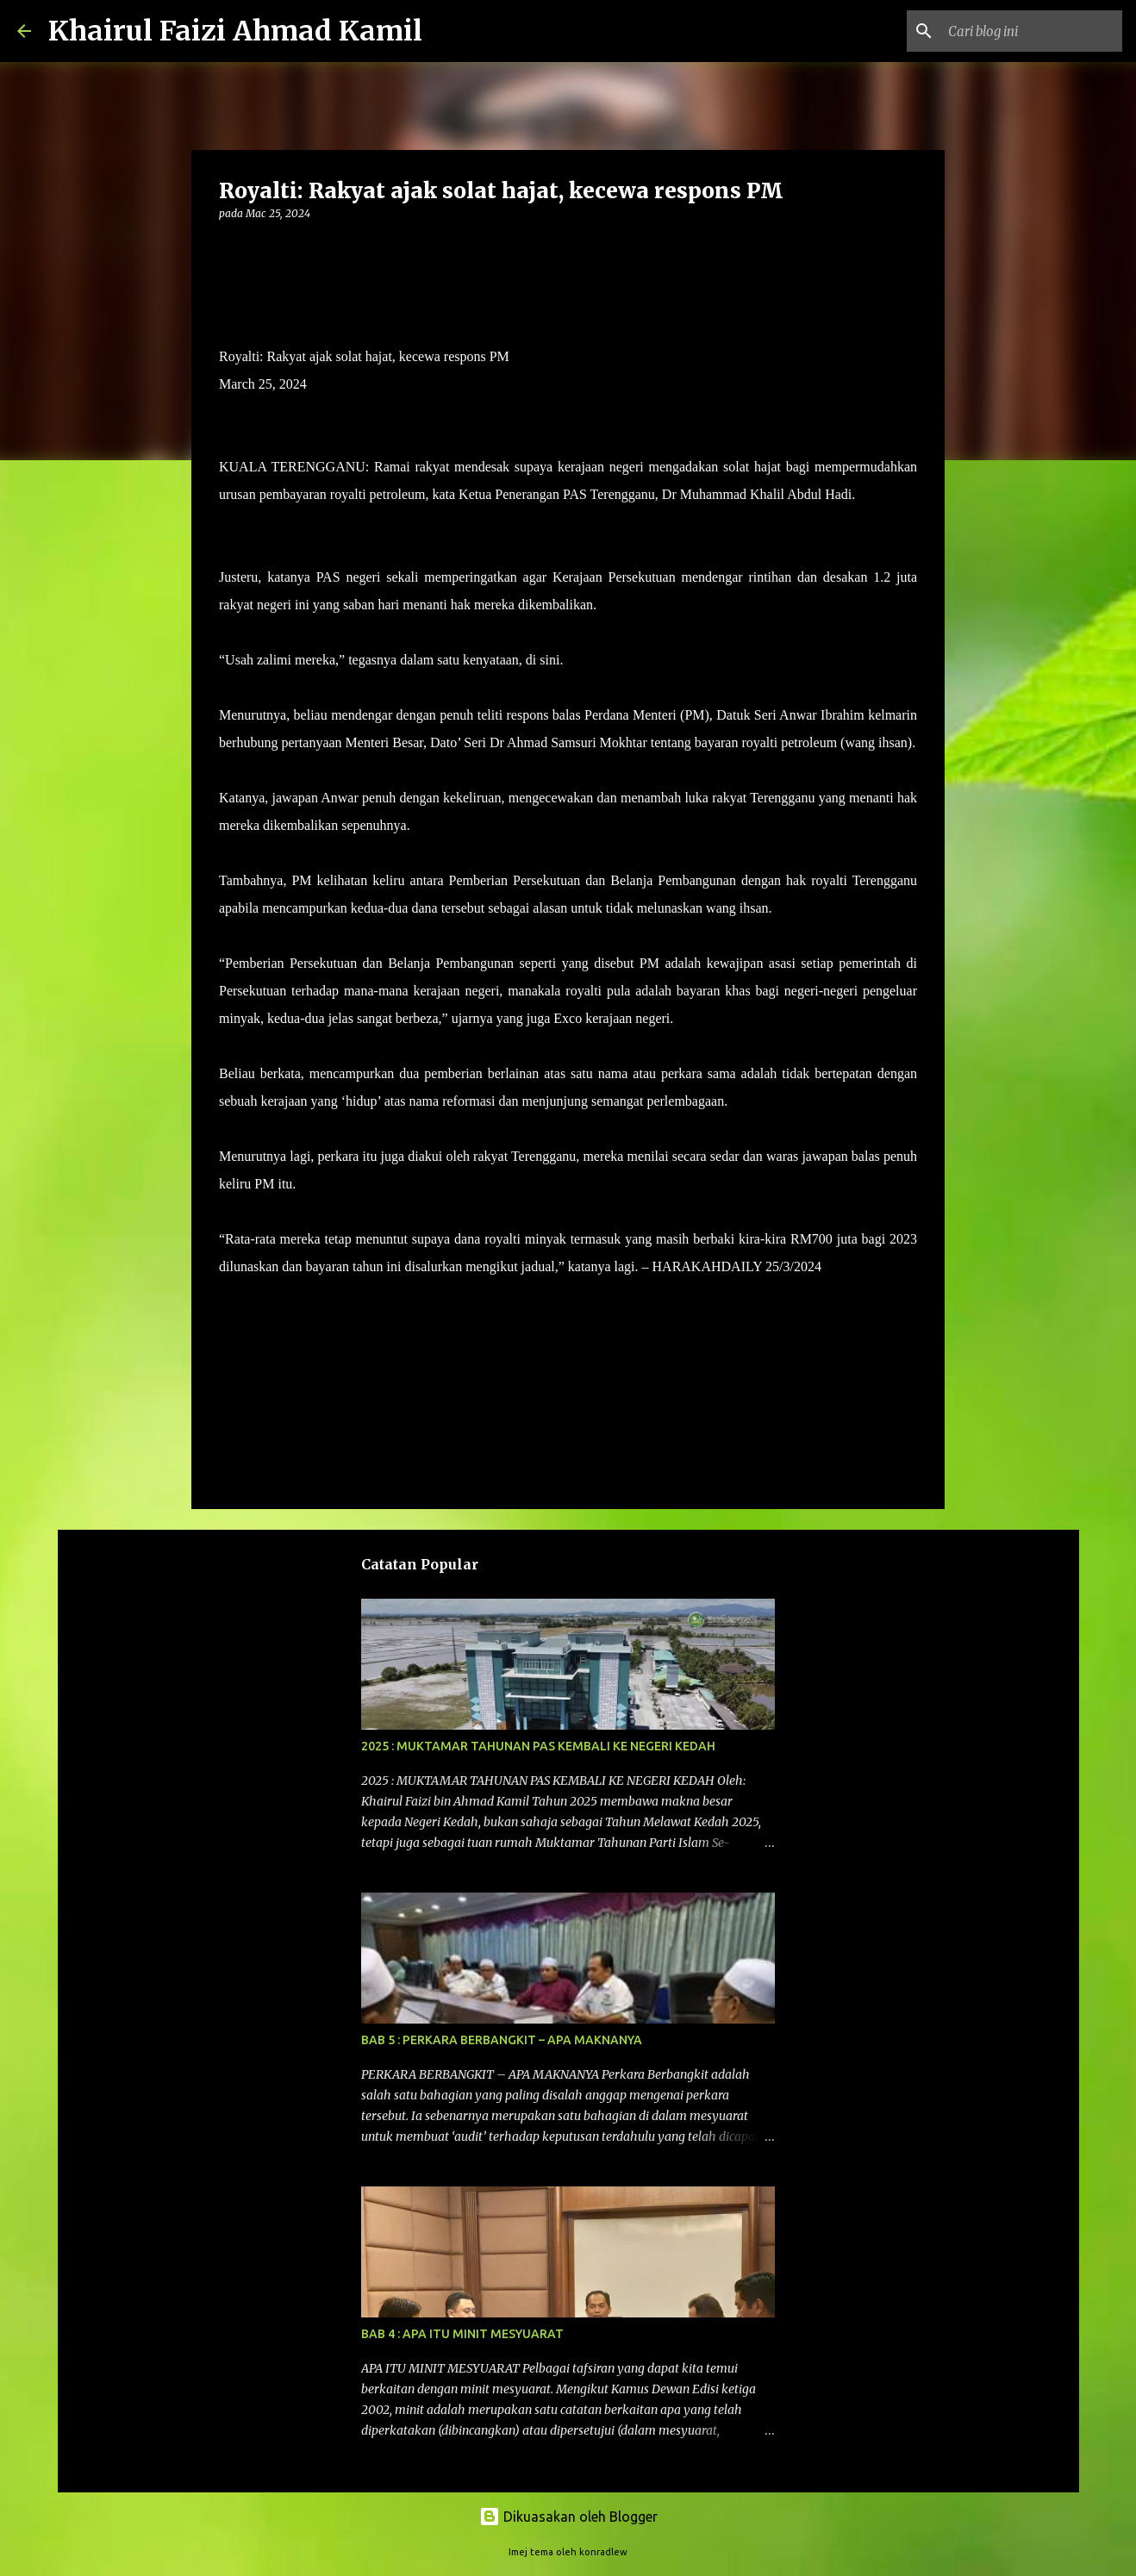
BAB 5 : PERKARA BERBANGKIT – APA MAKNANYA (501, 2040)
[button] (229, 248)
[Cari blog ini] (1031, 31)
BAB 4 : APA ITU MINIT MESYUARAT (462, 2334)
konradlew (603, 2552)
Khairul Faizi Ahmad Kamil (235, 31)
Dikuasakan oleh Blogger (568, 2516)
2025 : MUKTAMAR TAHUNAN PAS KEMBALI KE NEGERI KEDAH (538, 1746)
